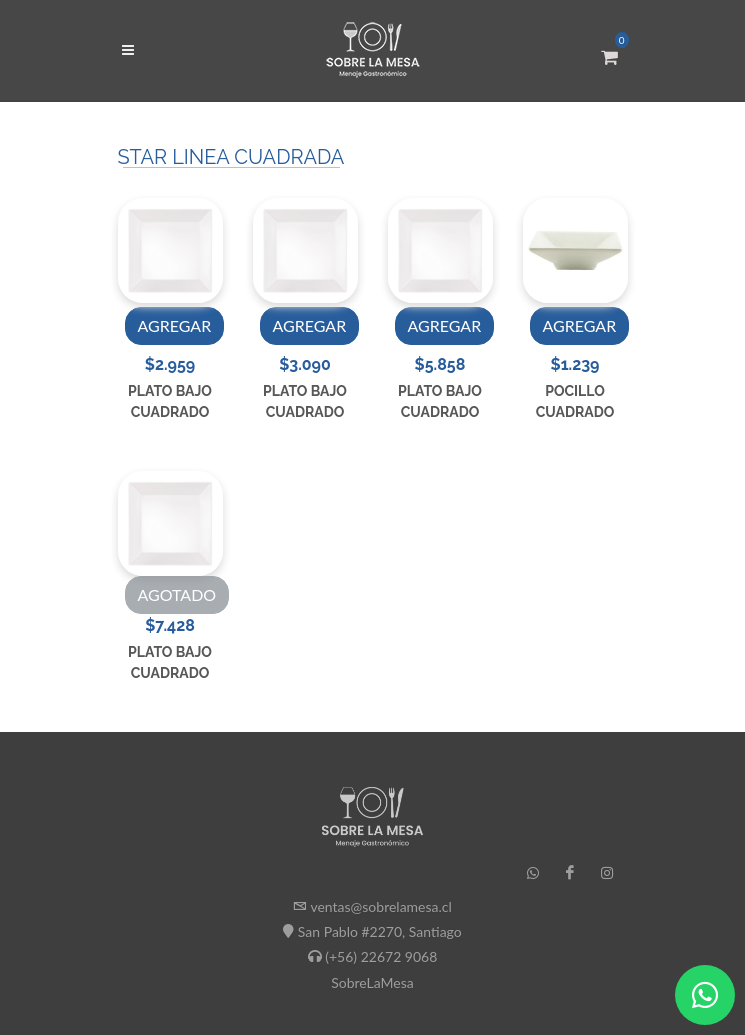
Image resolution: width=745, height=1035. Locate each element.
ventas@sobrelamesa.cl (380, 906)
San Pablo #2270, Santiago (380, 931)
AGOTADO (177, 594)
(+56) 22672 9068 (381, 956)
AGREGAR (175, 325)
